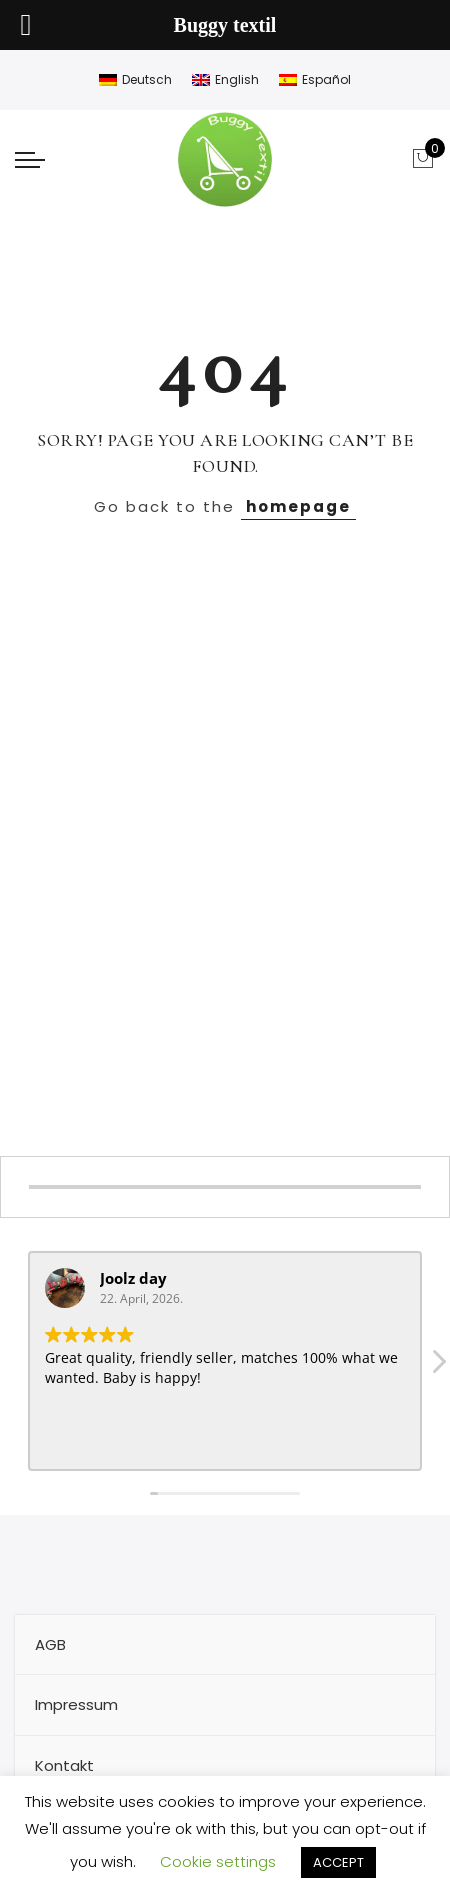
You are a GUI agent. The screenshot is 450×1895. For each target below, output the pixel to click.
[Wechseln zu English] (225, 80)
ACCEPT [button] (338, 1862)
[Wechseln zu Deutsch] (135, 80)
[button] (438, 1367)
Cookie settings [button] (218, 1861)
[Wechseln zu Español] (315, 80)
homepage (298, 506)
